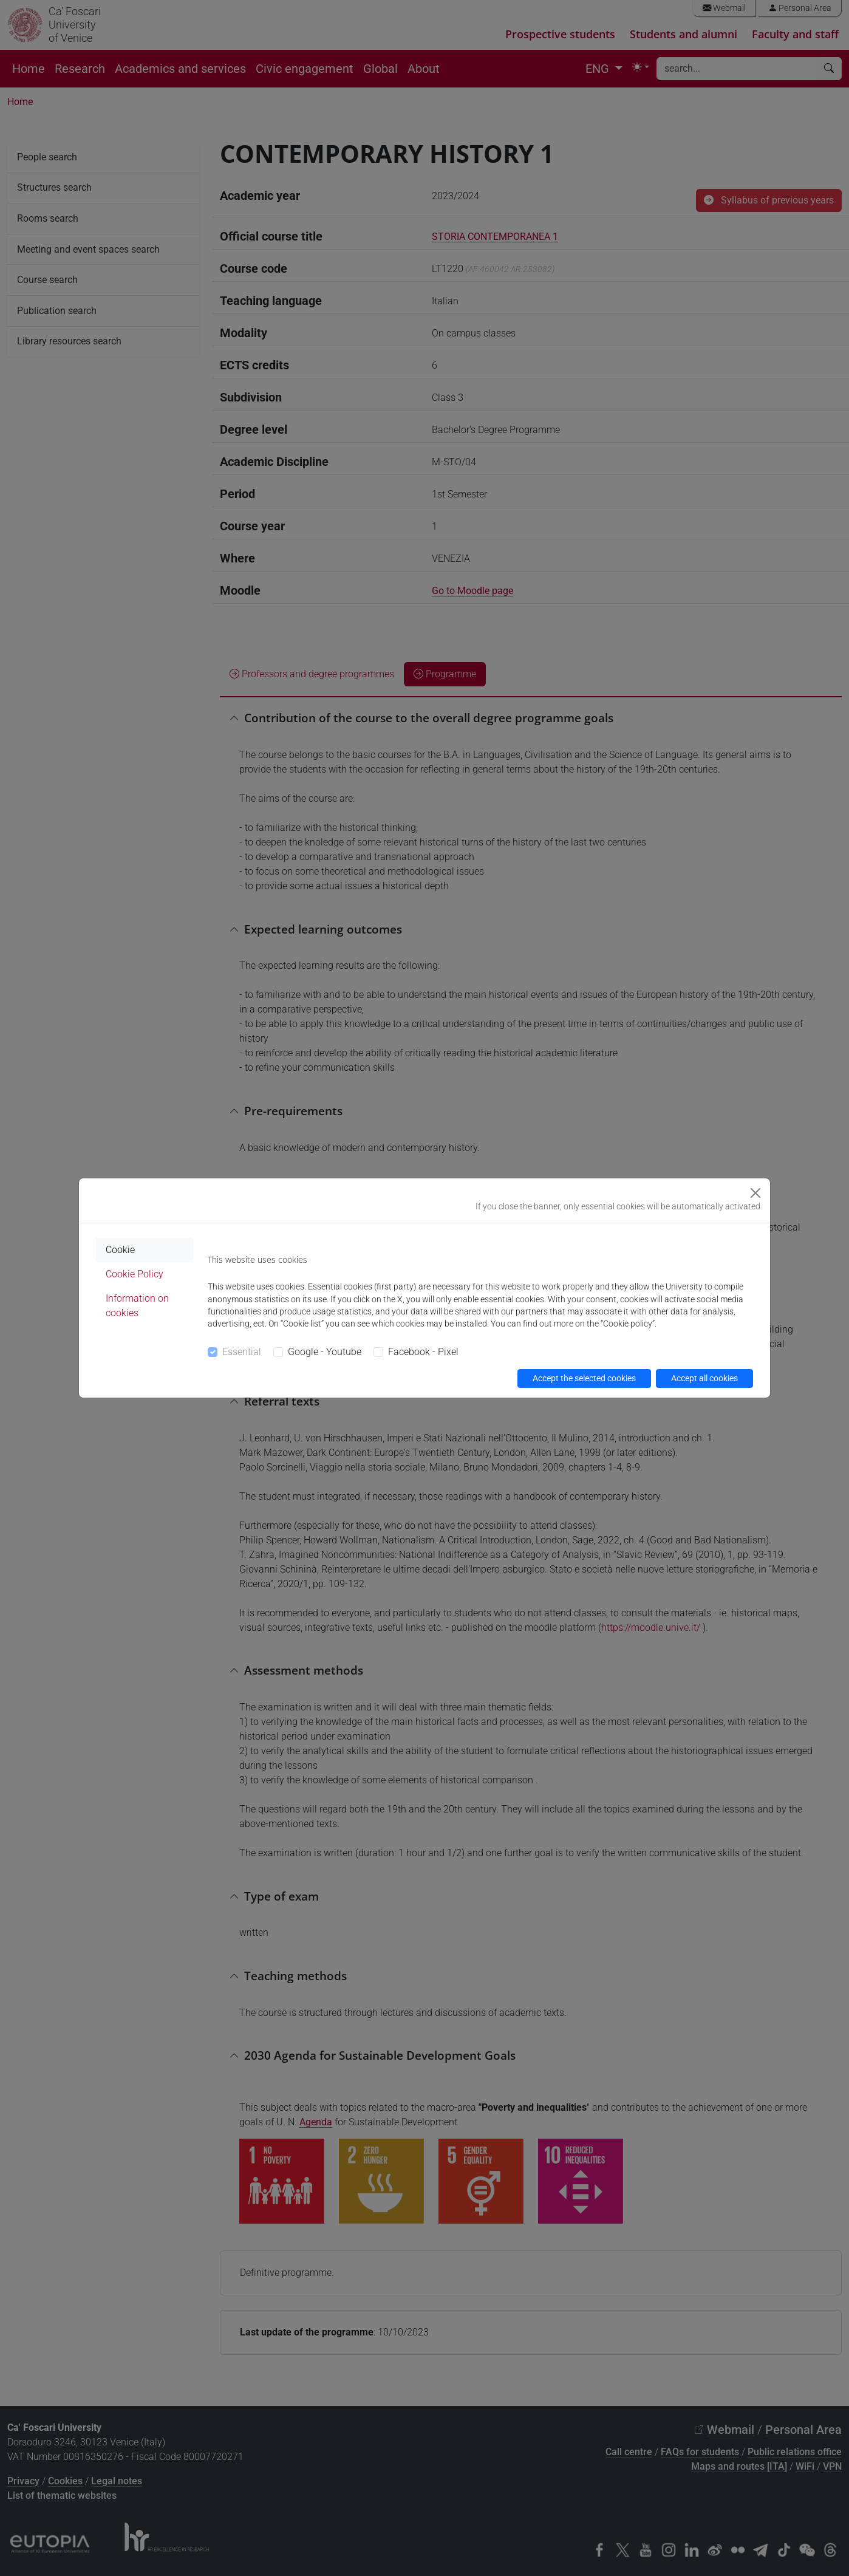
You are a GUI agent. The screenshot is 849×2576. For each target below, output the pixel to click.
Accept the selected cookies (584, 1378)
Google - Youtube (324, 1352)
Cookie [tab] (120, 1250)
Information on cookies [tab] (137, 1306)
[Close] (755, 1193)
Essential (241, 1352)
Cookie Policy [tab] (134, 1274)
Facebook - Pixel (423, 1352)
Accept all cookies (704, 1378)
